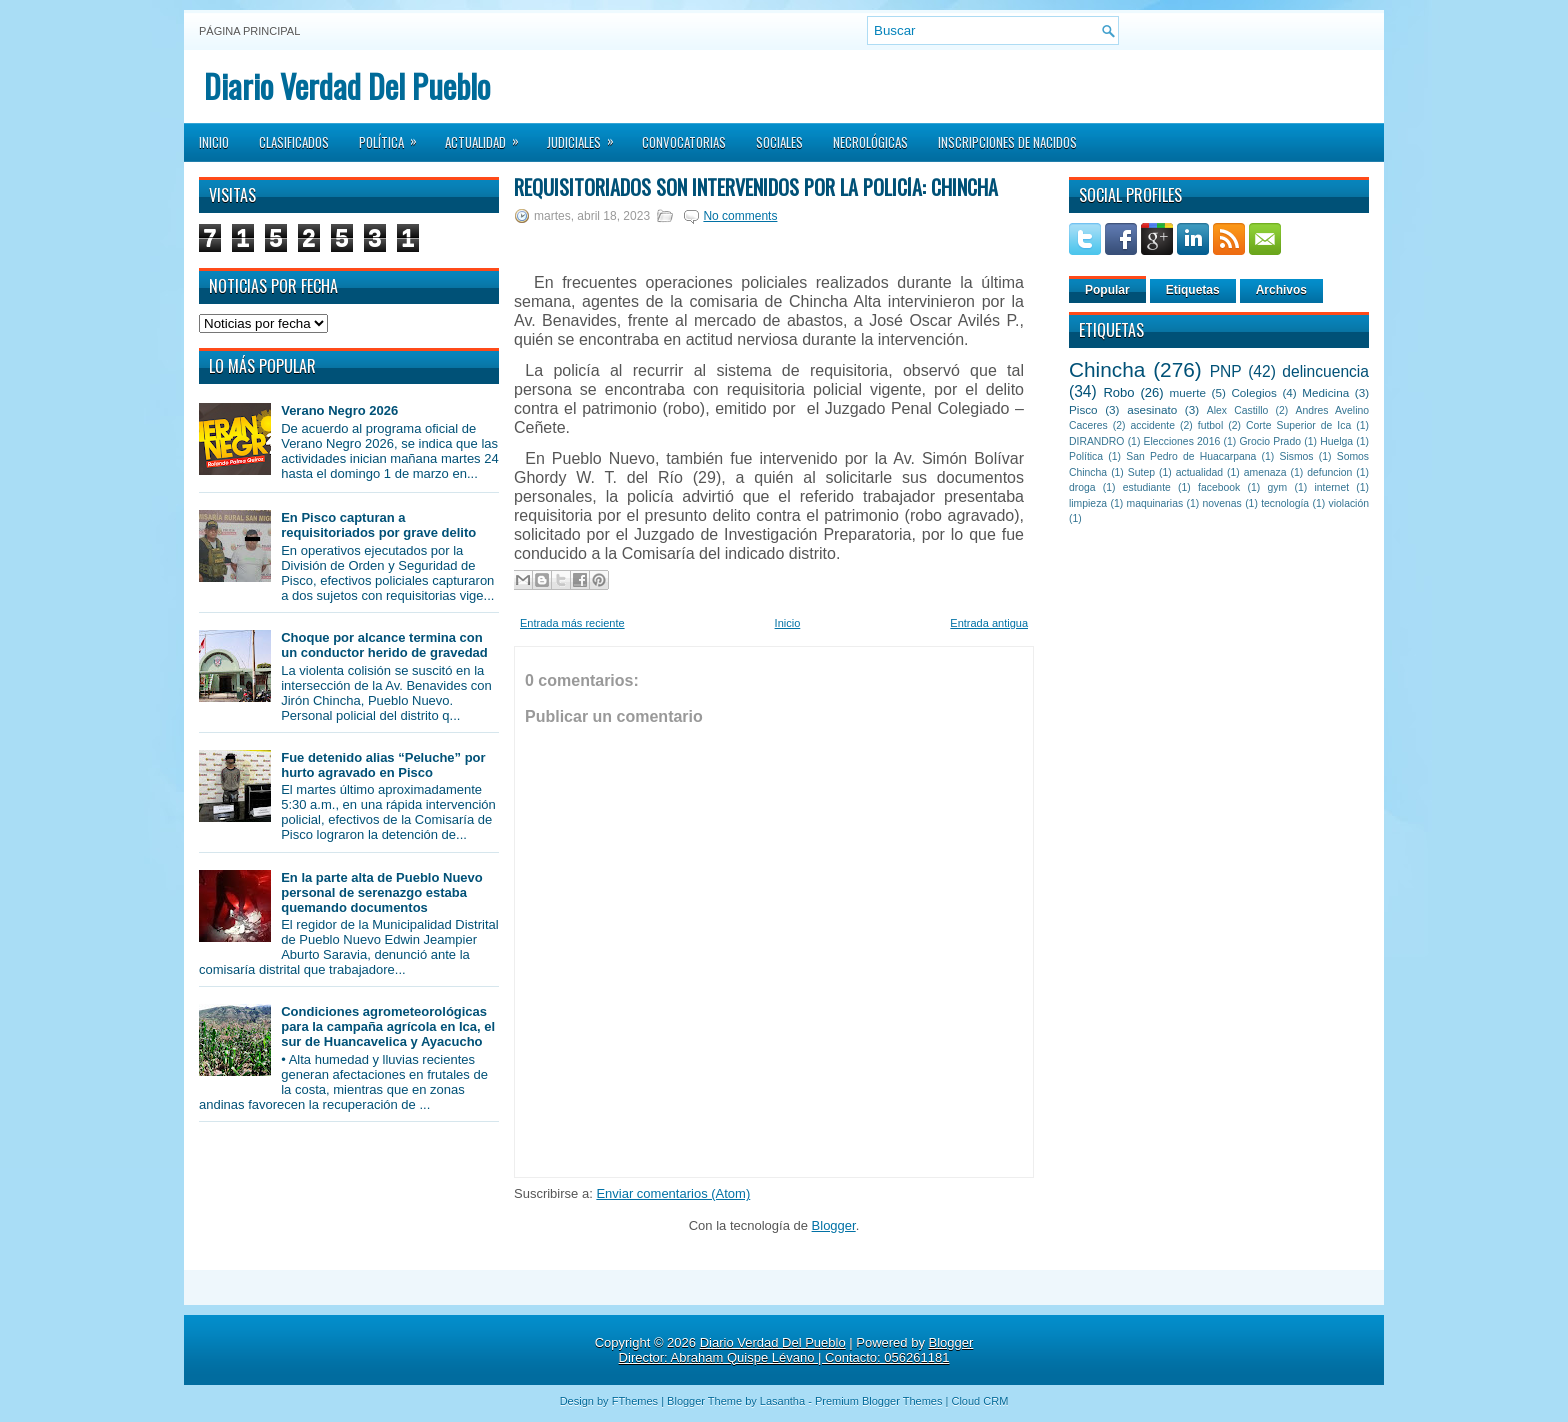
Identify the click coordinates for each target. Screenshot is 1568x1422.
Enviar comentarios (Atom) (673, 1193)
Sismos (1296, 456)
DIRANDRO (1096, 441)
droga (1082, 487)
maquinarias (1155, 503)
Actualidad (488, 136)
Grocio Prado (1270, 441)
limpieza (1088, 503)
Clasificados (294, 142)
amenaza (1265, 472)
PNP (1226, 371)
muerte (1188, 392)
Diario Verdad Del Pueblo (347, 85)
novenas (1222, 503)
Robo (1118, 392)
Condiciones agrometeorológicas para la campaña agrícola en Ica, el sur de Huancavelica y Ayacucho (388, 1026)
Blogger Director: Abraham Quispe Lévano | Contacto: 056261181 (796, 1350)
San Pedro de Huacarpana (1191, 456)
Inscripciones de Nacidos (1007, 142)
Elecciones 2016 (1182, 441)
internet (1331, 487)
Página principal (249, 31)
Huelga (1336, 441)
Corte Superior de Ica (1298, 425)
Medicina (1325, 392)
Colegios (1253, 392)
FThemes (635, 1401)
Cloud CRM (979, 1401)
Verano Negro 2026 (339, 410)
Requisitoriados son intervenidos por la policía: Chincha (756, 187)
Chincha (1107, 369)
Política (394, 136)
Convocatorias (684, 142)
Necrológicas (870, 142)
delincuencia (1325, 371)
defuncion (1329, 472)
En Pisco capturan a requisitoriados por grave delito (378, 525)
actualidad (1199, 472)
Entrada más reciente (572, 623)
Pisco (1083, 409)
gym (1278, 487)
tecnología (1285, 503)
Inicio (214, 142)
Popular (1107, 290)
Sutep (1141, 472)
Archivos (1281, 290)
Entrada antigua (989, 623)
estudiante (1147, 487)
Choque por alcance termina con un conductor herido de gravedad (384, 645)
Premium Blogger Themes (879, 1401)
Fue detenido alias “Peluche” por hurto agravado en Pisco (383, 765)
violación (1349, 503)
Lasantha (782, 1401)
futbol (1210, 425)
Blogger (834, 1225)
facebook (1219, 487)
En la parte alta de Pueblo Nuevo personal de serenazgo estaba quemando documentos (382, 892)
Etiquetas (1193, 290)
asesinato (1152, 409)
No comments (740, 216)
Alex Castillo (1238, 410)
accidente (1153, 425)
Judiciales (587, 136)
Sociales (779, 142)
